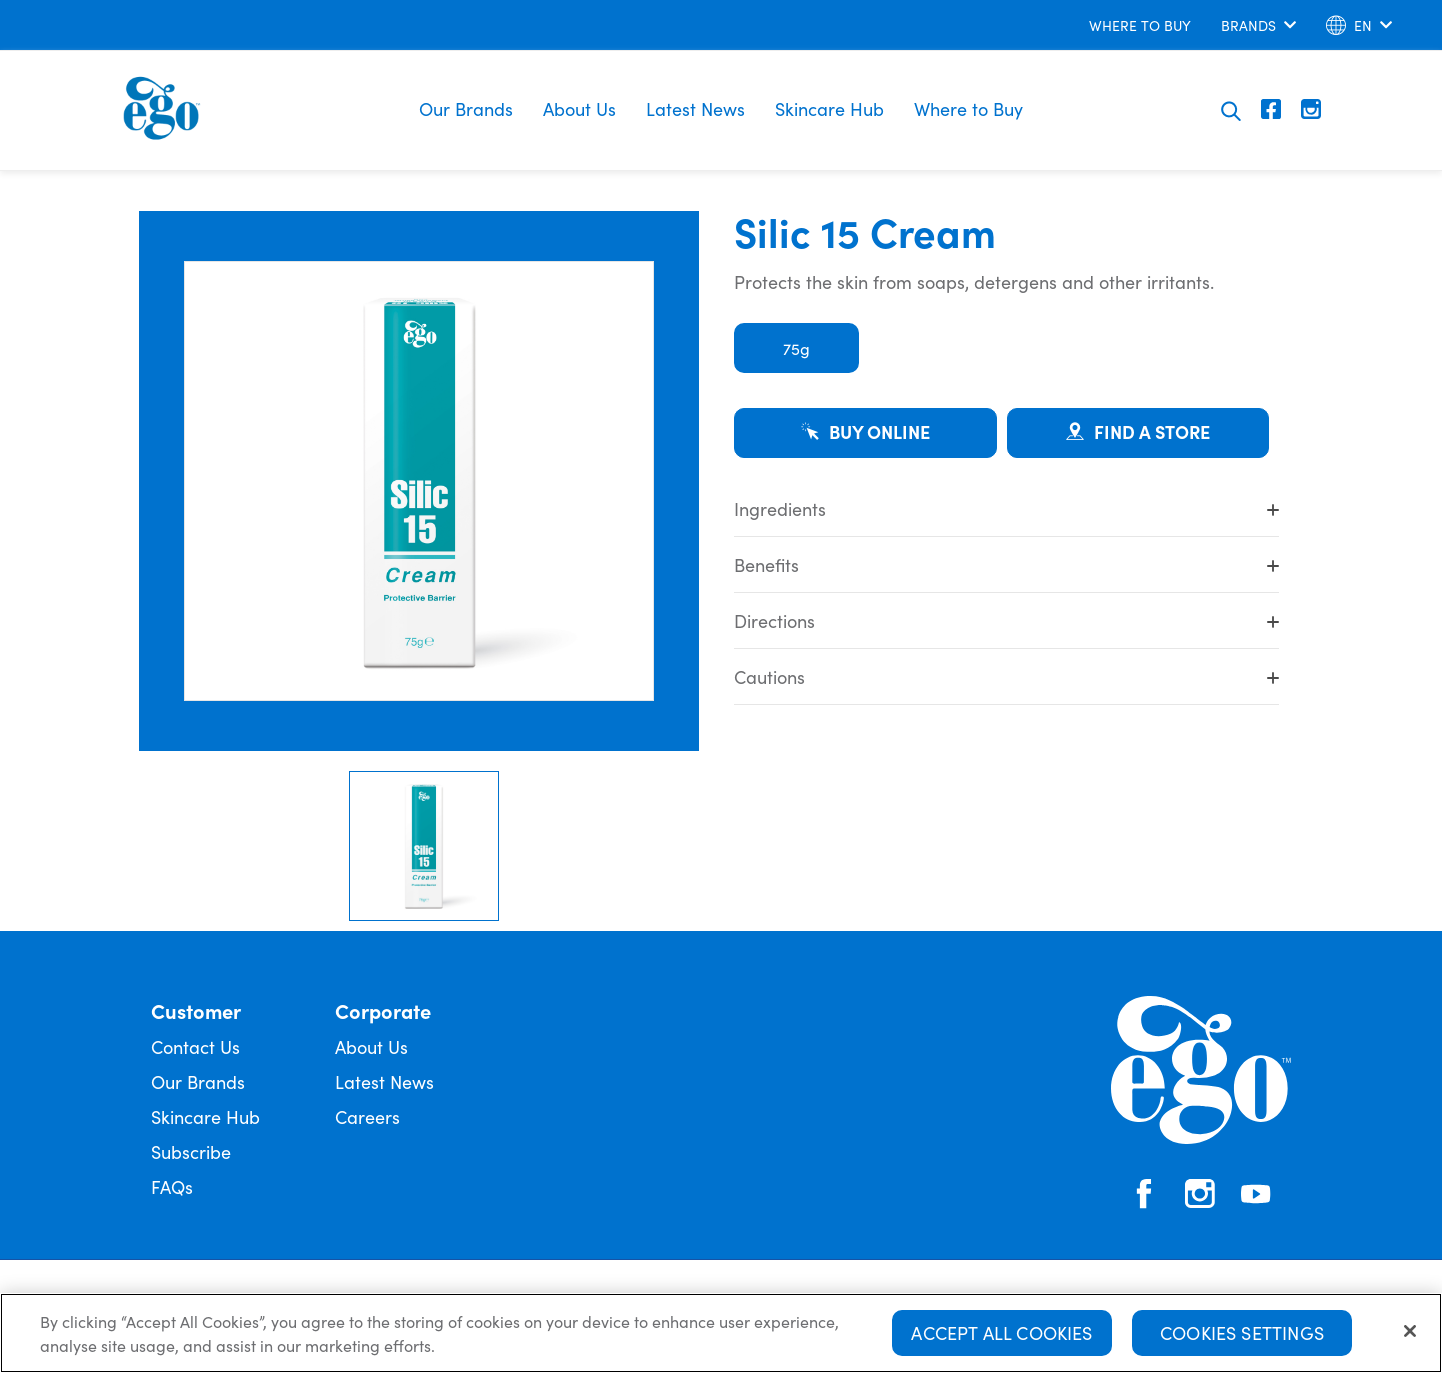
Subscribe (191, 1151)
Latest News (695, 108)
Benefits (1006, 564)
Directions (1006, 620)
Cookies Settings (1242, 1335)
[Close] (1410, 1334)
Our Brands (466, 108)
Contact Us (195, 1046)
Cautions (1006, 676)
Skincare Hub (829, 108)
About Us (579, 108)
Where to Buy (968, 108)
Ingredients (1006, 508)
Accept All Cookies (1001, 1335)
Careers (367, 1116)
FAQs (172, 1186)
